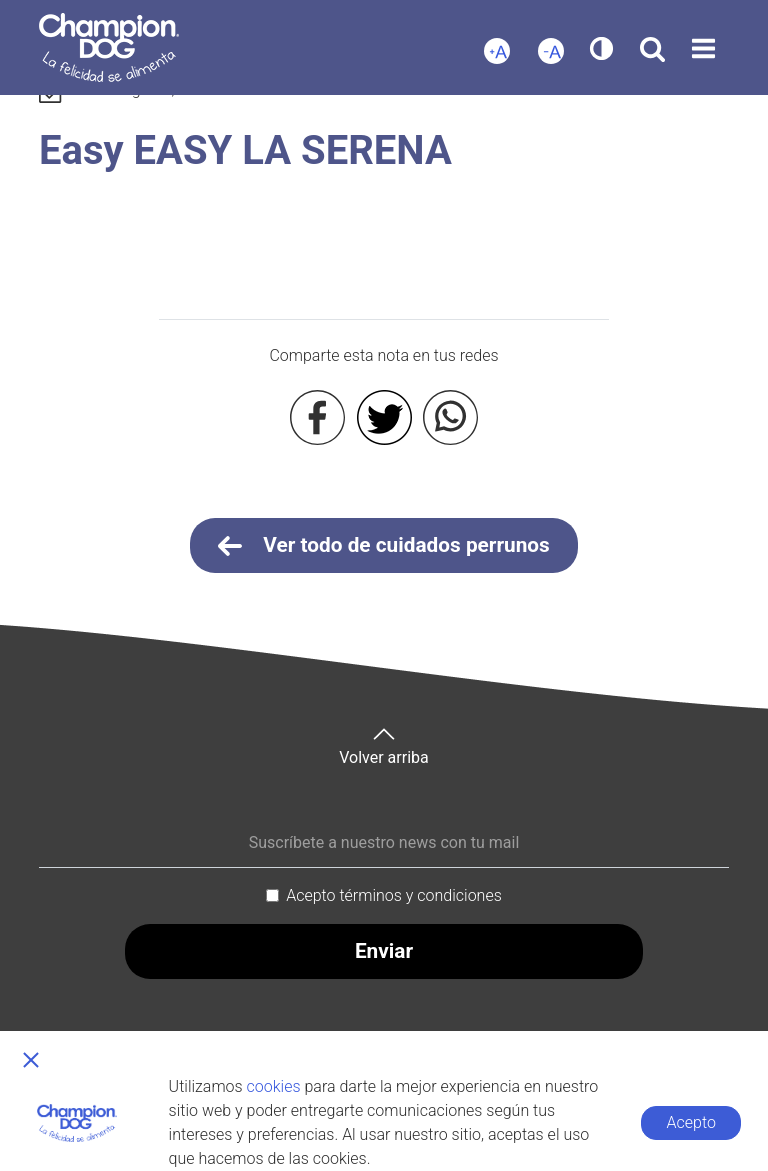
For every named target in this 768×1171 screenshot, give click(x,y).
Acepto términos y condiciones (394, 895)
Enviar (384, 951)
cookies (274, 1086)
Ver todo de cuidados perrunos (384, 546)
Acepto (691, 1122)
